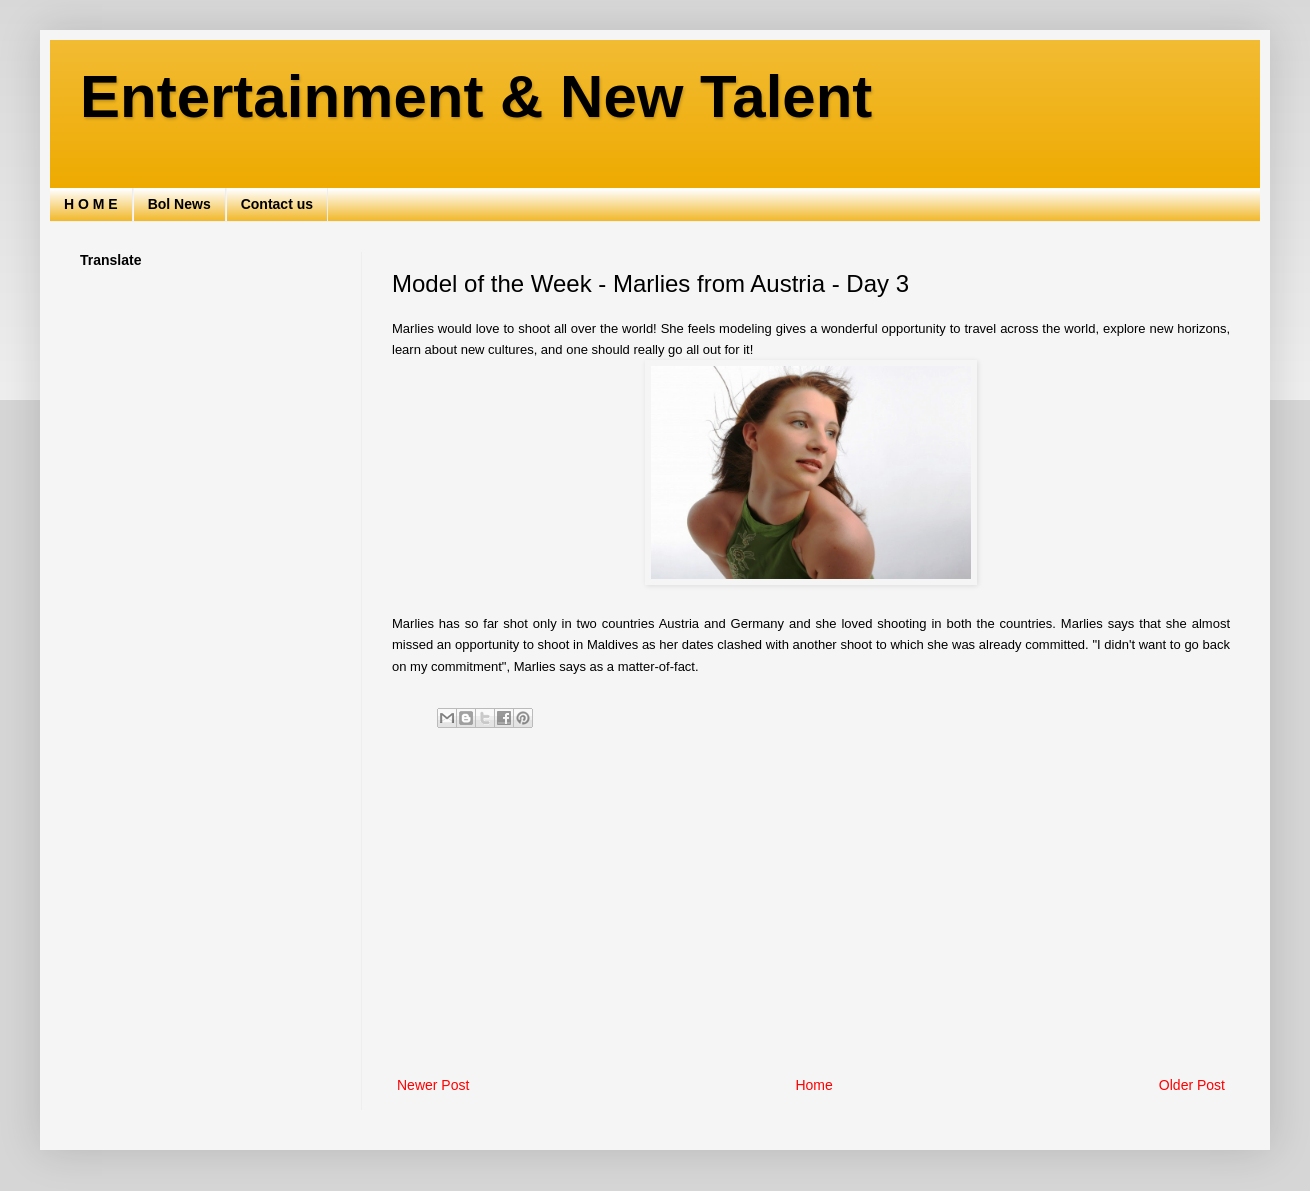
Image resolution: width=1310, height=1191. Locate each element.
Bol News (179, 204)
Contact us (277, 204)
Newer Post (433, 1085)
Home (813, 1085)
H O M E (91, 204)
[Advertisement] (811, 908)
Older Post (1192, 1085)
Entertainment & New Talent (476, 96)
